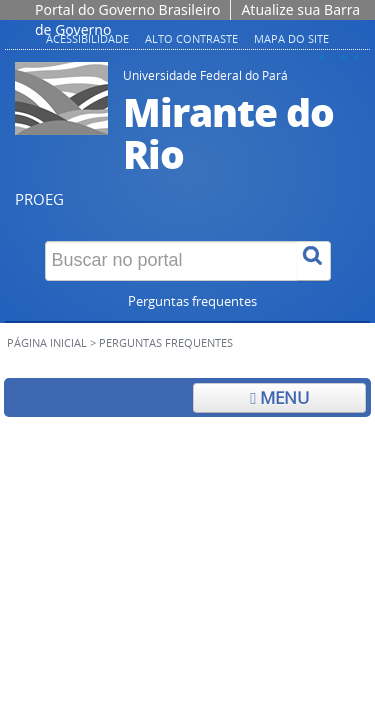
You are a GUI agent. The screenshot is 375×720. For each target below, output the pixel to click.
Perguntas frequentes (192, 301)
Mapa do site (291, 38)
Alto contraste (191, 38)
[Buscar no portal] (171, 261)
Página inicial (47, 343)
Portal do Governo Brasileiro (127, 9)
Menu (279, 397)
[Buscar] (314, 261)
